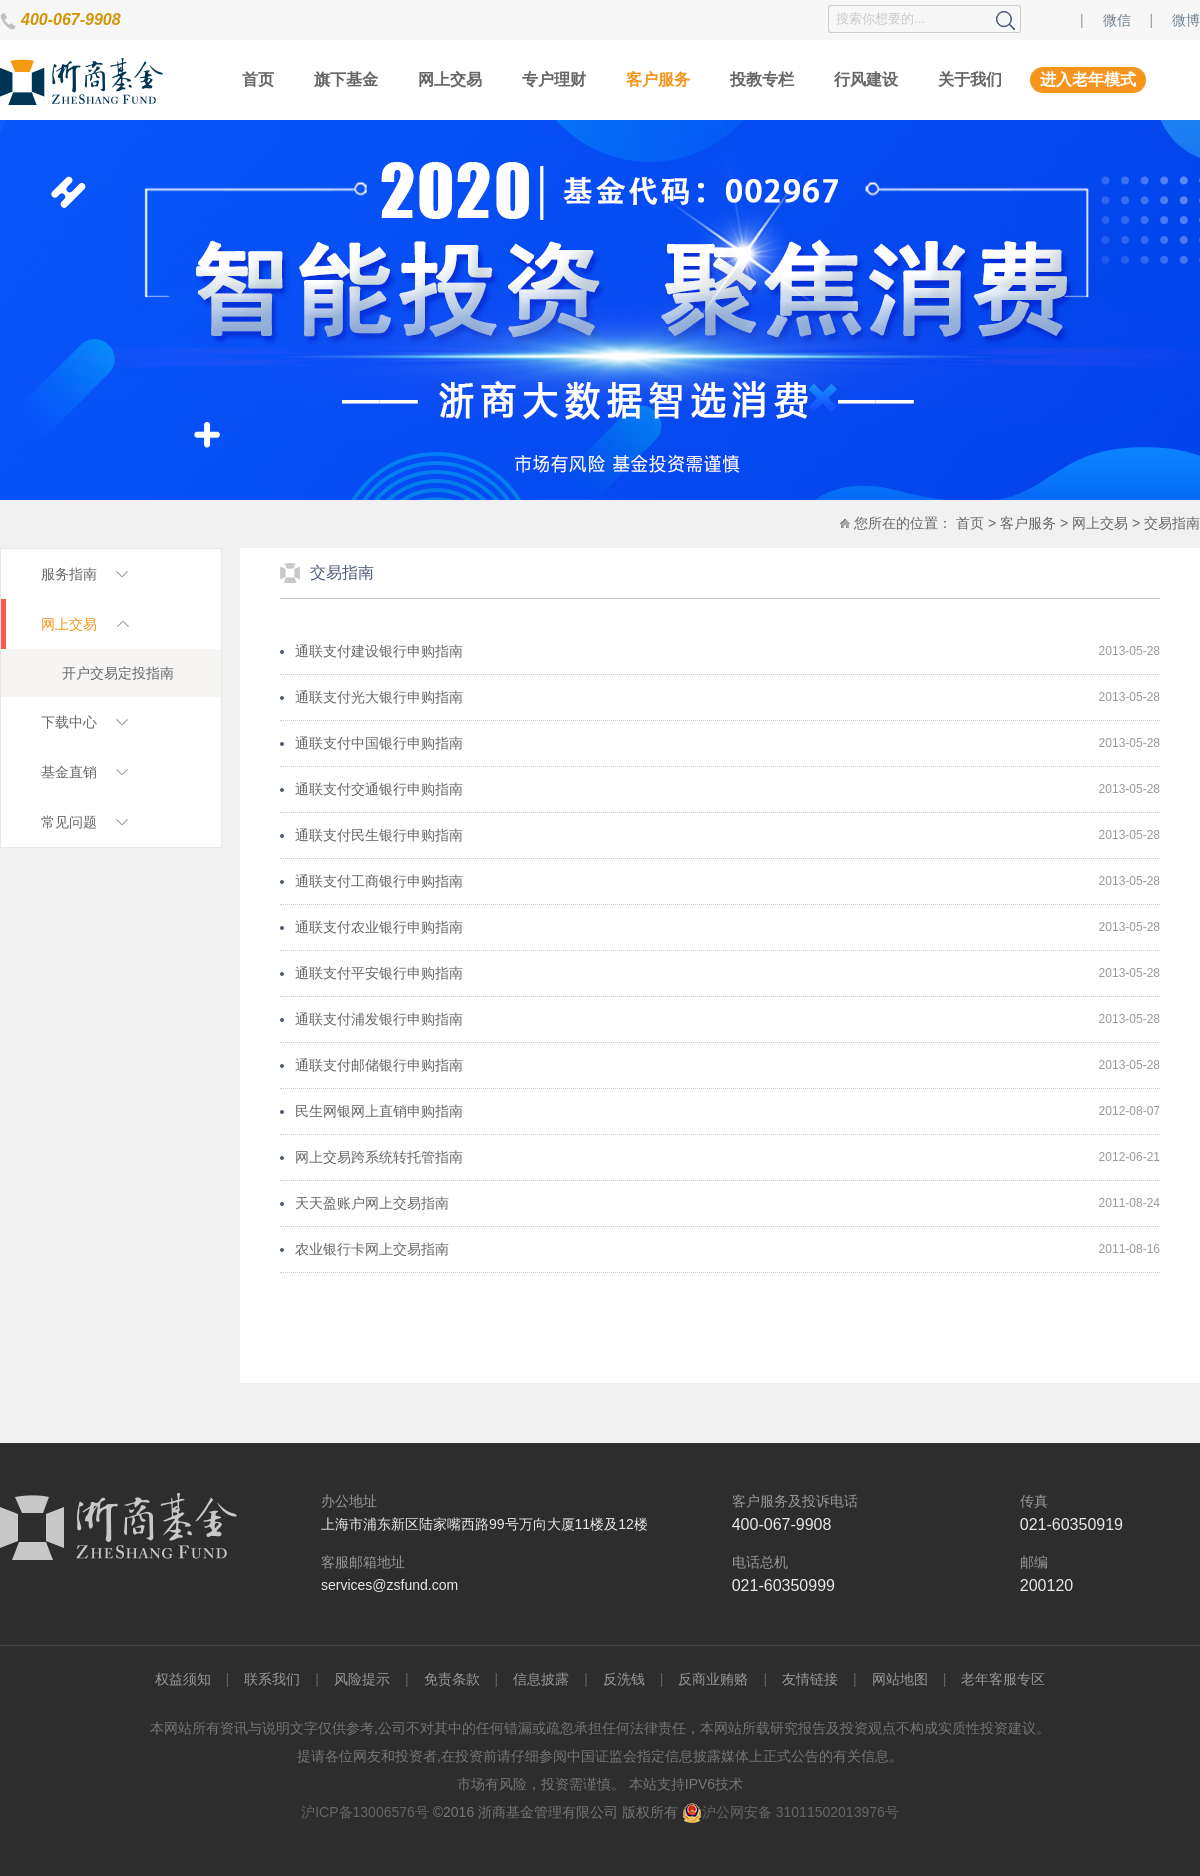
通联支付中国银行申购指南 (379, 743)
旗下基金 (346, 79)
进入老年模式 (1088, 79)
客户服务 (658, 79)
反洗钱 (624, 1679)
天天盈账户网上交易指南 (372, 1203)
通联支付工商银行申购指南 (379, 881)
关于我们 (970, 79)
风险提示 (362, 1679)
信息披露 (541, 1679)
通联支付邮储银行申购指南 (379, 1065)
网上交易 (450, 79)
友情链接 (810, 1679)
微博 (1186, 20)
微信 (1117, 20)
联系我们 (272, 1679)
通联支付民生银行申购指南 (379, 835)
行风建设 (866, 79)
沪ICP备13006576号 (365, 1812)
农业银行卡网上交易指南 (372, 1249)
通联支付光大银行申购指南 (379, 697)
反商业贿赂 (713, 1679)
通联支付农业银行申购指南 (379, 927)
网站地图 (900, 1679)
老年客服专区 (1003, 1679)
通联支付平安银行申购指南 (379, 973)
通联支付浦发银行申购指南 (379, 1019)
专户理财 (554, 79)
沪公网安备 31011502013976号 (790, 1812)
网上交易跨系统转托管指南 (379, 1157)
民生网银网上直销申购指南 (379, 1111)
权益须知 (183, 1679)
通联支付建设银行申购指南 (379, 651)
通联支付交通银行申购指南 (379, 789)
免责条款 (452, 1679)
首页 (258, 79)
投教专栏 (762, 79)
